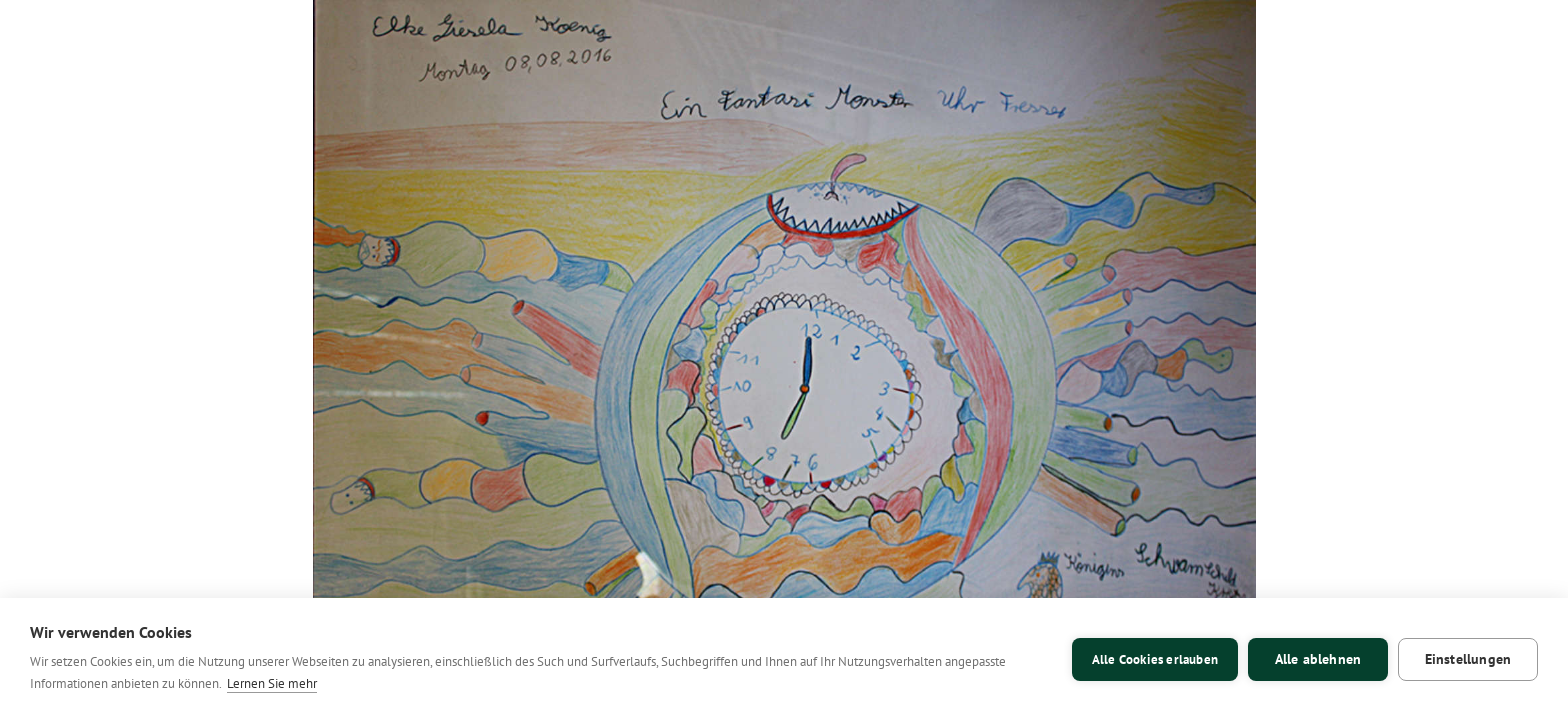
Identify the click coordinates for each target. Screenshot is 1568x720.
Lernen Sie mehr (272, 683)
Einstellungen (1468, 659)
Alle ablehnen (1318, 659)
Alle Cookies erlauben (1155, 659)
